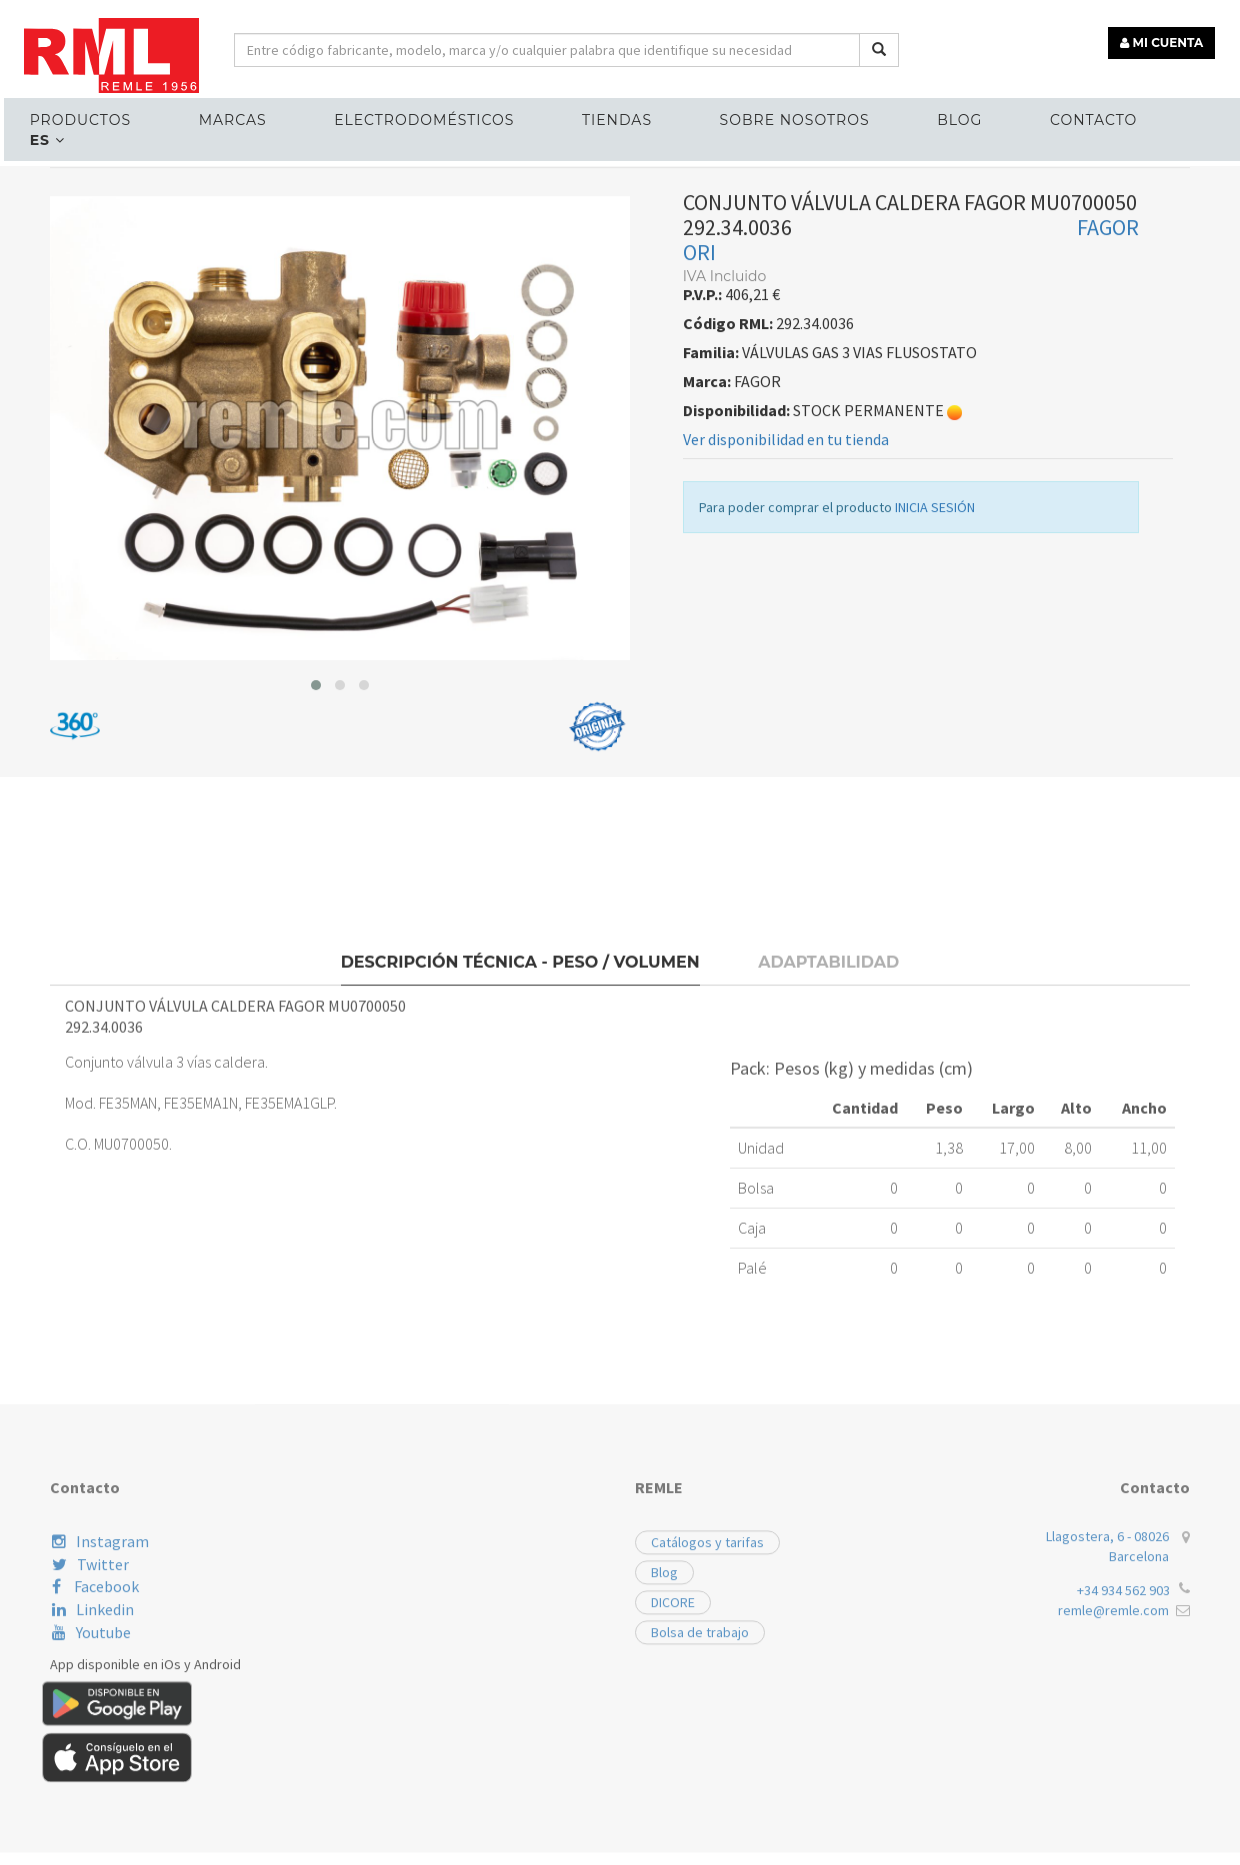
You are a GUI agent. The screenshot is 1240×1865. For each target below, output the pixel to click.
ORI (699, 485)
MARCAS (235, 116)
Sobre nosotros (776, 116)
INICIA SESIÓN (935, 740)
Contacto (1060, 116)
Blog (933, 116)
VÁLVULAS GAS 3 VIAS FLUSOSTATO (413, 386)
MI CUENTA (1166, 37)
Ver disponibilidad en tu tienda (786, 672)
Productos (88, 116)
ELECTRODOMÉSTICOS (419, 116)
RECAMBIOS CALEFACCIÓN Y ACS (167, 386)
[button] (316, 918)
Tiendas (605, 116)
